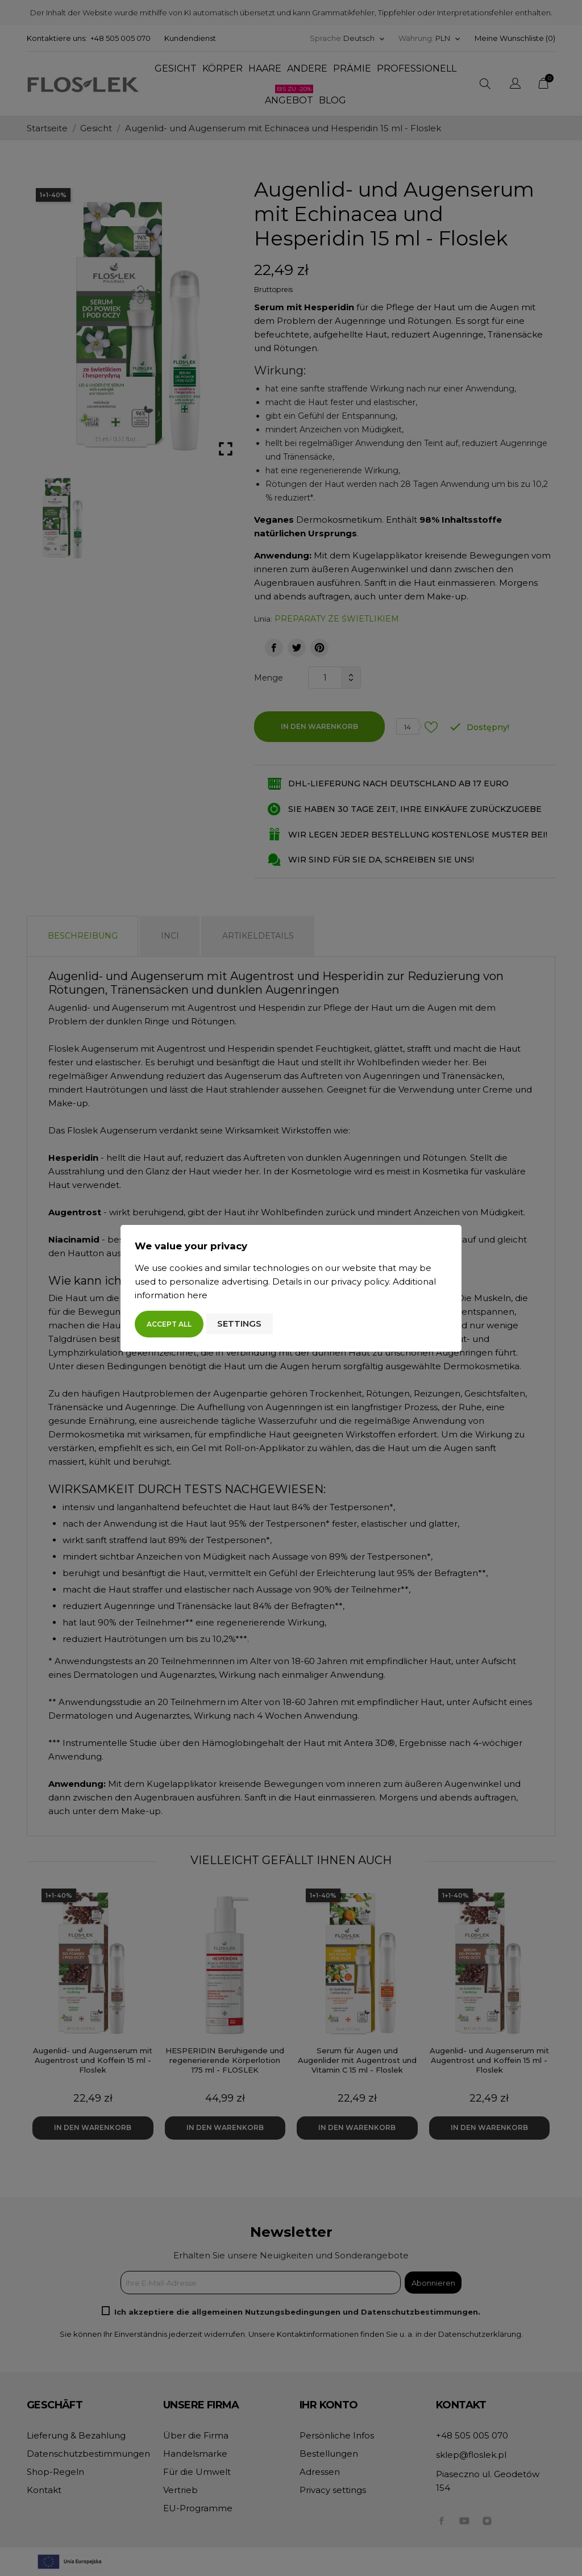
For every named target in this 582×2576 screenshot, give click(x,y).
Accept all (169, 1324)
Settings (239, 1323)
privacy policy (360, 1281)
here (197, 1295)
